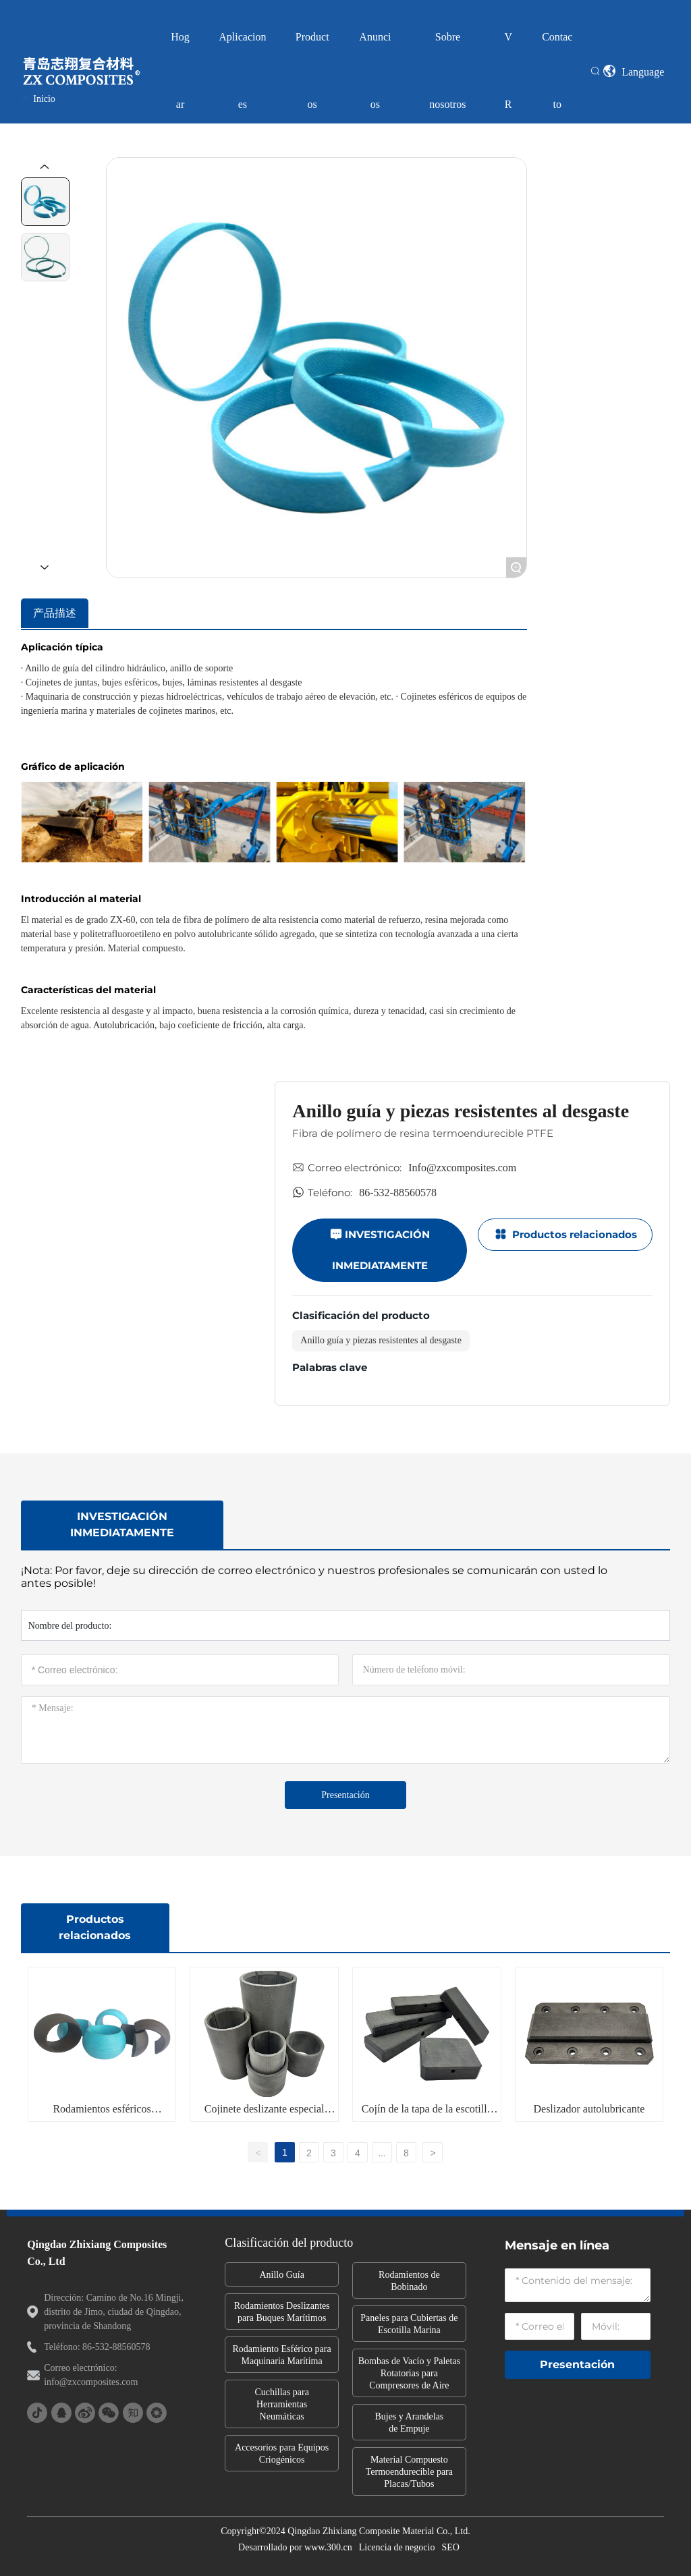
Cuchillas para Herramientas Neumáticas (281, 2404)
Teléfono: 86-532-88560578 (97, 2347)
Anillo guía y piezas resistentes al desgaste (381, 1340)
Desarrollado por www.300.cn (295, 2547)
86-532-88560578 (398, 1192)
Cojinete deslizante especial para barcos (264, 2114)
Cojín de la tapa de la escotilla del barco (427, 2114)
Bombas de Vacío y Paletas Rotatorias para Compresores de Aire (409, 2373)
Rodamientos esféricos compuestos (101, 2114)
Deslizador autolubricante (588, 2109)
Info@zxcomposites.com (462, 1167)
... (382, 2153)
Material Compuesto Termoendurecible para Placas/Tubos (409, 2472)
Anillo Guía (281, 2275)
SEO (450, 2547)
